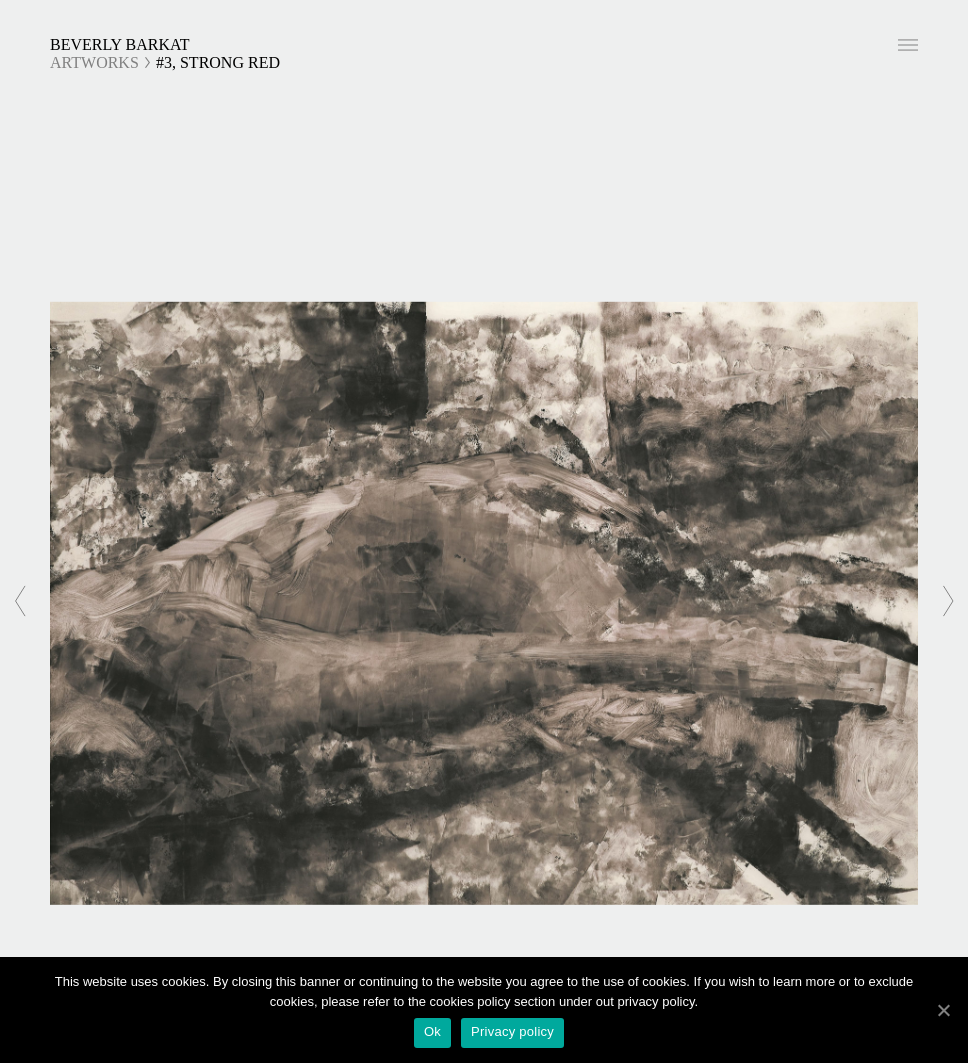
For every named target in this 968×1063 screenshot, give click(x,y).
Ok (432, 1031)
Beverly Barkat (120, 44)
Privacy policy (512, 1031)
